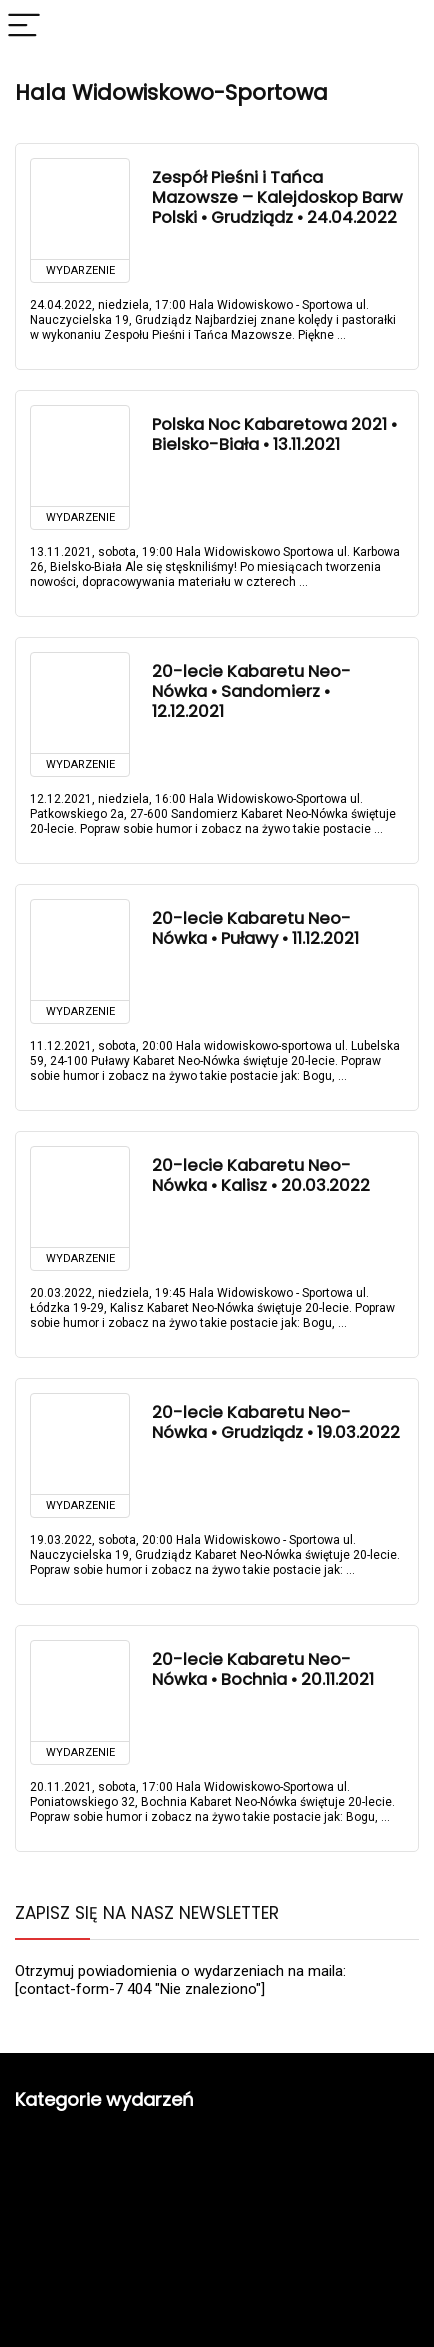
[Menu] (24, 26)
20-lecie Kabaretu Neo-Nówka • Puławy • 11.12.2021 (255, 928)
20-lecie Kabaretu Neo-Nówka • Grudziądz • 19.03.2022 (276, 1422)
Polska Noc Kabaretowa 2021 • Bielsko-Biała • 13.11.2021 (274, 434)
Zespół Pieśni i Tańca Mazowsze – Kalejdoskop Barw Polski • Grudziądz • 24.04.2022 (277, 197)
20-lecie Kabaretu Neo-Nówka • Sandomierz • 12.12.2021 (251, 691)
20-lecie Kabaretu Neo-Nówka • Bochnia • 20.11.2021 (263, 1669)
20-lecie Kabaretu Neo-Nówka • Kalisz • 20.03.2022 (261, 1175)
